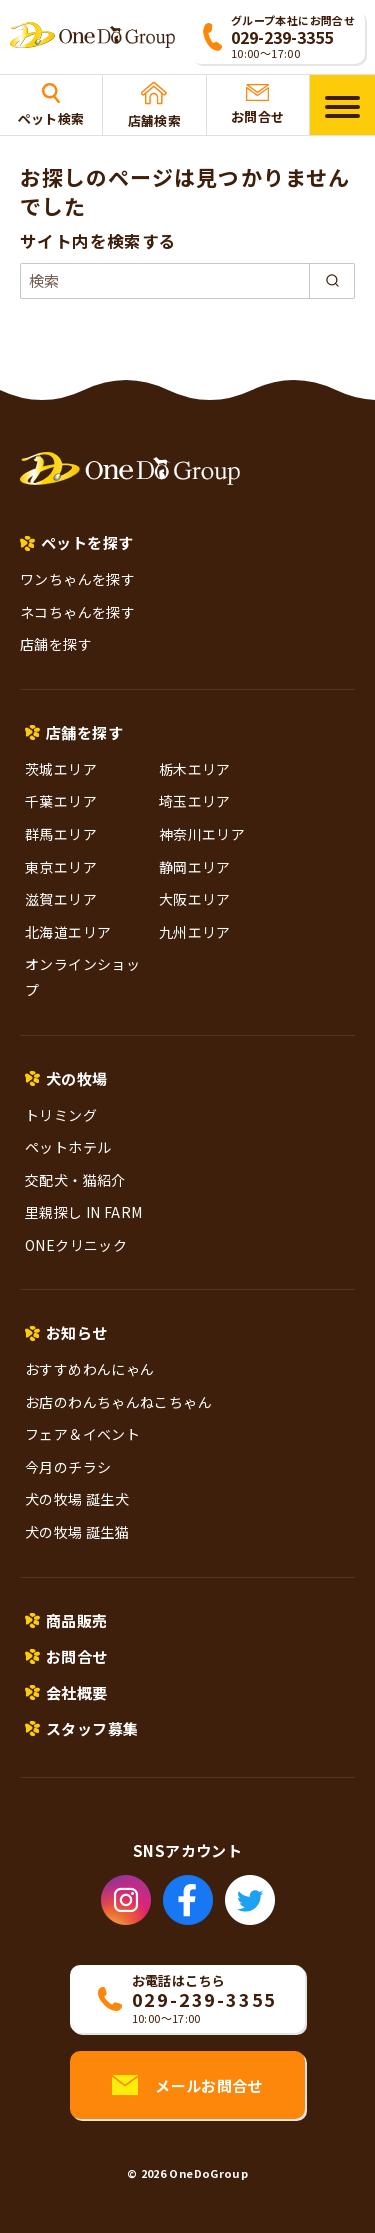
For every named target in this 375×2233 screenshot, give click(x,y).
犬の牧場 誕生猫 (77, 1532)
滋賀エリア (61, 899)
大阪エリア (195, 899)
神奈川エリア (202, 834)
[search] (332, 280)
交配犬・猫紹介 (75, 1180)
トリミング (61, 1115)
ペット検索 (51, 105)
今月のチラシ (68, 1467)
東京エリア (61, 867)
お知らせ (77, 1332)
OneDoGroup (208, 2173)
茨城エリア (61, 769)
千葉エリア (61, 801)
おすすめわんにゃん (89, 1369)
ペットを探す (87, 542)
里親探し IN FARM (84, 1212)
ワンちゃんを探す (77, 579)
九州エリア (195, 932)
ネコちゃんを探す (77, 612)
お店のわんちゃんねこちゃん (118, 1402)
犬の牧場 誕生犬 (77, 1499)
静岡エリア (195, 867)
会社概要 (77, 1692)
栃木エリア (195, 769)
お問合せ (258, 105)
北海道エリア (68, 932)
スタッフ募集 (92, 1728)
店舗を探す (56, 644)
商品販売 (77, 1620)
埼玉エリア (195, 801)
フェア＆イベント (82, 1434)
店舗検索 (155, 105)
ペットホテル (68, 1147)
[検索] (187, 280)
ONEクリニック (76, 1245)
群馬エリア (61, 834)
